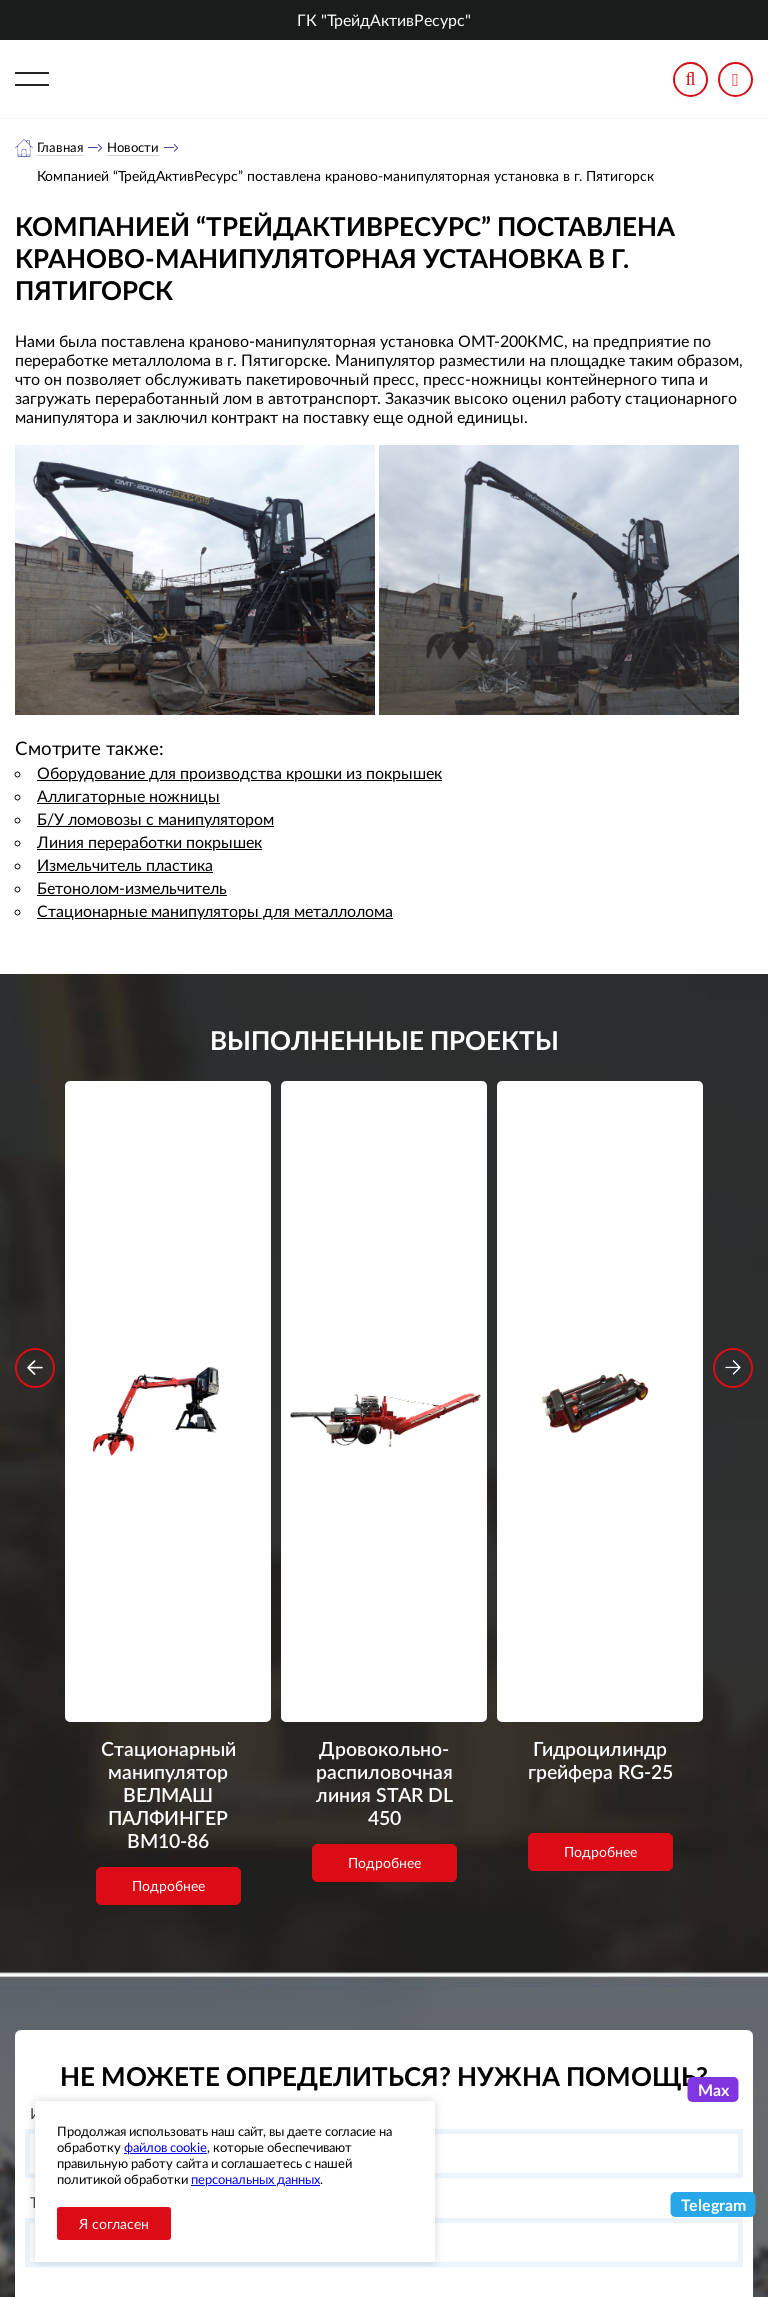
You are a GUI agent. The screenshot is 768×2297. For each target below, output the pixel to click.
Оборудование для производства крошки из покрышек (239, 773)
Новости (138, 147)
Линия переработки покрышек (149, 842)
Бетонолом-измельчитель (132, 888)
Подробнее (168, 1472)
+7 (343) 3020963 (563, 2124)
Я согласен (114, 2223)
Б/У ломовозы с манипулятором (155, 819)
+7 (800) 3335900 (563, 2076)
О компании (339, 2071)
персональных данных (255, 2179)
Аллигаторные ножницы (128, 796)
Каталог (323, 2096)
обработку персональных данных (277, 1950)
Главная (61, 147)
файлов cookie (165, 2147)
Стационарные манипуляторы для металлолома (215, 911)
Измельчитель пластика (125, 865)
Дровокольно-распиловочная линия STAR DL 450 (384, 1344)
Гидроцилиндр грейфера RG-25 (600, 1331)
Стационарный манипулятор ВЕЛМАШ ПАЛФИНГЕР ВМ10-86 (168, 1371)
